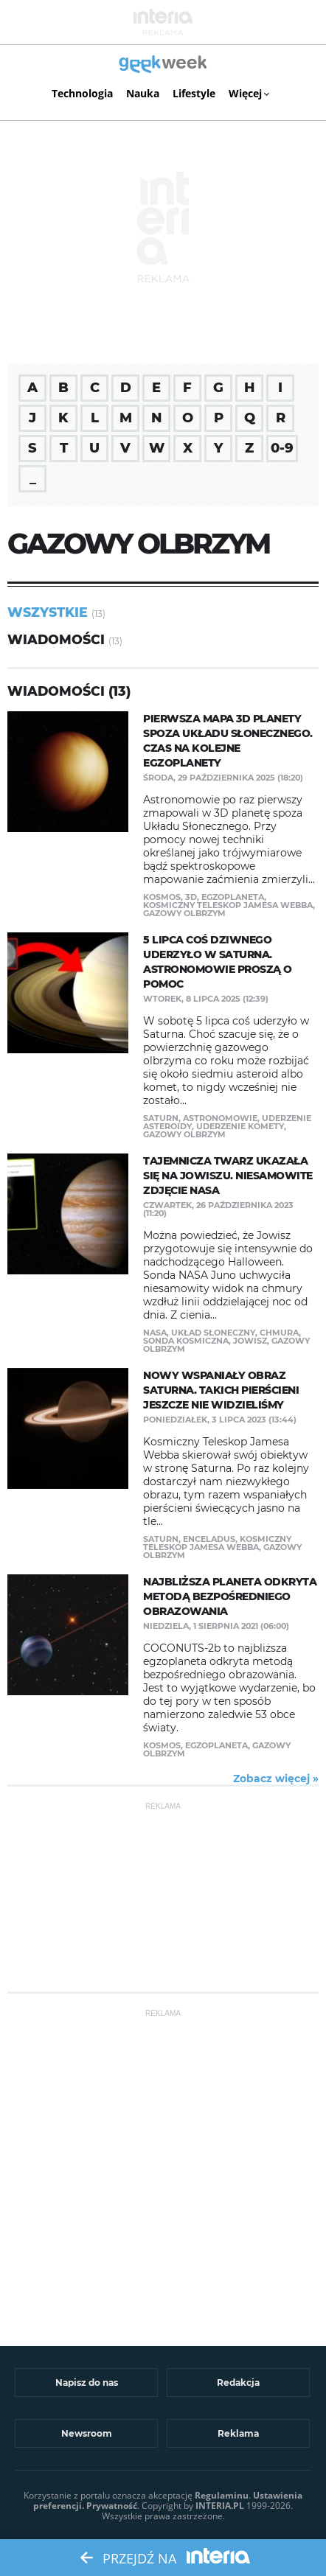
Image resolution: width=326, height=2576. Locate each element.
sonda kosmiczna (186, 1341)
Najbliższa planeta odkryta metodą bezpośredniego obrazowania (229, 1596)
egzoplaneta (232, 897)
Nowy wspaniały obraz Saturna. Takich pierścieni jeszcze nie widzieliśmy (221, 1390)
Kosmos (162, 897)
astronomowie (220, 1118)
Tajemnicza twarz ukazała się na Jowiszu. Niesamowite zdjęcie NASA (228, 1175)
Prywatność (111, 2505)
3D (191, 897)
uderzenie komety (240, 1126)
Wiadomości (56, 639)
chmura (279, 1332)
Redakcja (238, 2382)
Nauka (142, 93)
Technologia (82, 93)
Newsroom (86, 2433)
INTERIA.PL (219, 2505)
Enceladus (209, 1539)
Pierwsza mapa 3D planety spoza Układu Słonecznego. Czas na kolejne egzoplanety (228, 740)
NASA (155, 1332)
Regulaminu (222, 2495)
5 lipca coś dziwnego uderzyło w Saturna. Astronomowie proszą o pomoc (217, 962)
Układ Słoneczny (213, 1332)
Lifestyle (194, 93)
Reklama (238, 2433)
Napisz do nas (86, 2382)
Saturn (160, 1118)
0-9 (282, 448)
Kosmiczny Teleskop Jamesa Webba (228, 905)
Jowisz (250, 1341)
